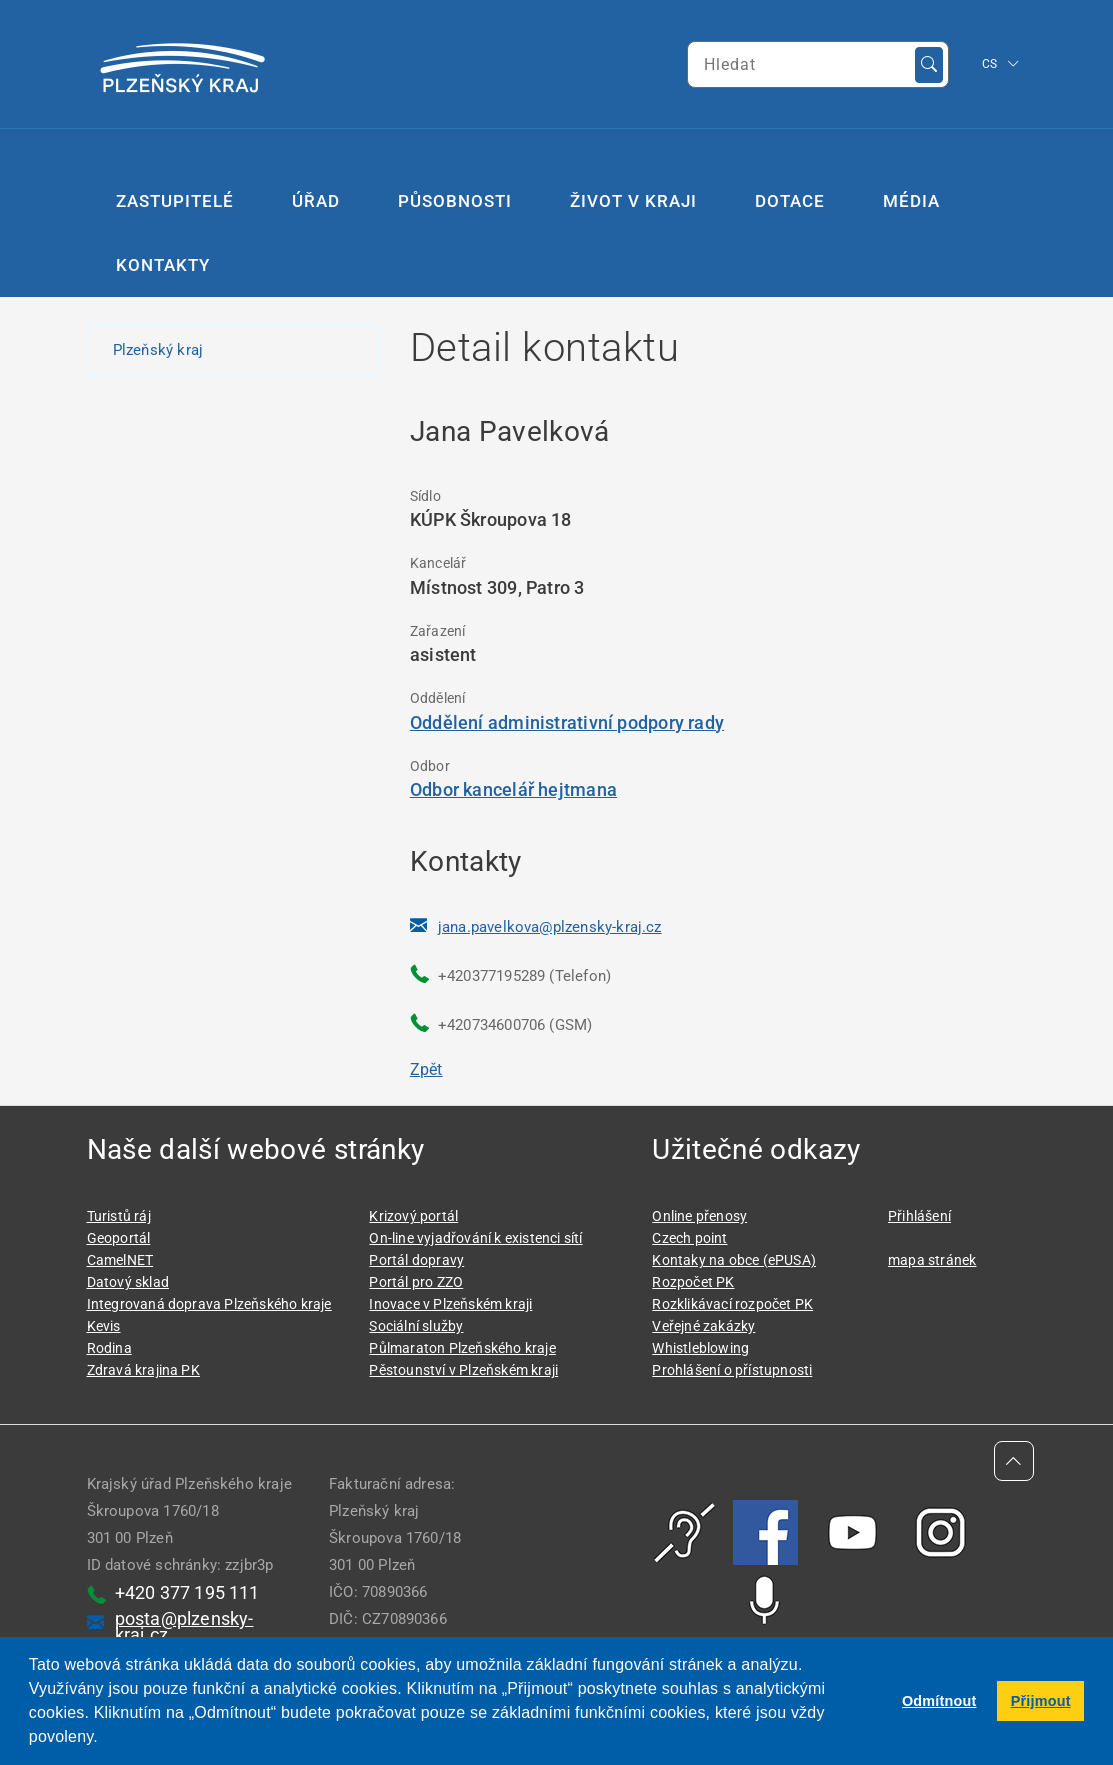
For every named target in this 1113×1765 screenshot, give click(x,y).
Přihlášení (919, 1216)
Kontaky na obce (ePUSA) (734, 1260)
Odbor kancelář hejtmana (513, 789)
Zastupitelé (175, 201)
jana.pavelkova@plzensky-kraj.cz (550, 927)
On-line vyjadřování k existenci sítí (475, 1238)
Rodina (109, 1348)
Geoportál (119, 1238)
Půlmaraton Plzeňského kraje (462, 1348)
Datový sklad (128, 1282)
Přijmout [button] (1041, 1701)
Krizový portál (413, 1216)
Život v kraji (633, 201)
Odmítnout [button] (939, 1701)
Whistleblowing (700, 1348)
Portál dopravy (416, 1260)
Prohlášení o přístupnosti (732, 1370)
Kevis (104, 1326)
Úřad (316, 201)
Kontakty (163, 265)
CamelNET (120, 1260)
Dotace (790, 201)
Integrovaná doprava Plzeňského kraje (209, 1304)
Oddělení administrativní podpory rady (567, 722)
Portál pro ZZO (416, 1282)
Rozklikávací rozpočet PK (732, 1304)
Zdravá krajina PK (143, 1370)
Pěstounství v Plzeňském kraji (463, 1370)
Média (911, 201)
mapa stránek (932, 1260)
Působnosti (455, 201)
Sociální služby (416, 1326)
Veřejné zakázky (703, 1326)
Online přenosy (699, 1216)
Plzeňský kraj (158, 350)
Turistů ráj (119, 1216)
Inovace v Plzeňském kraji (450, 1304)
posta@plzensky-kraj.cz (184, 1626)
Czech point (689, 1238)
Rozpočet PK (693, 1282)
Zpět (426, 1069)
